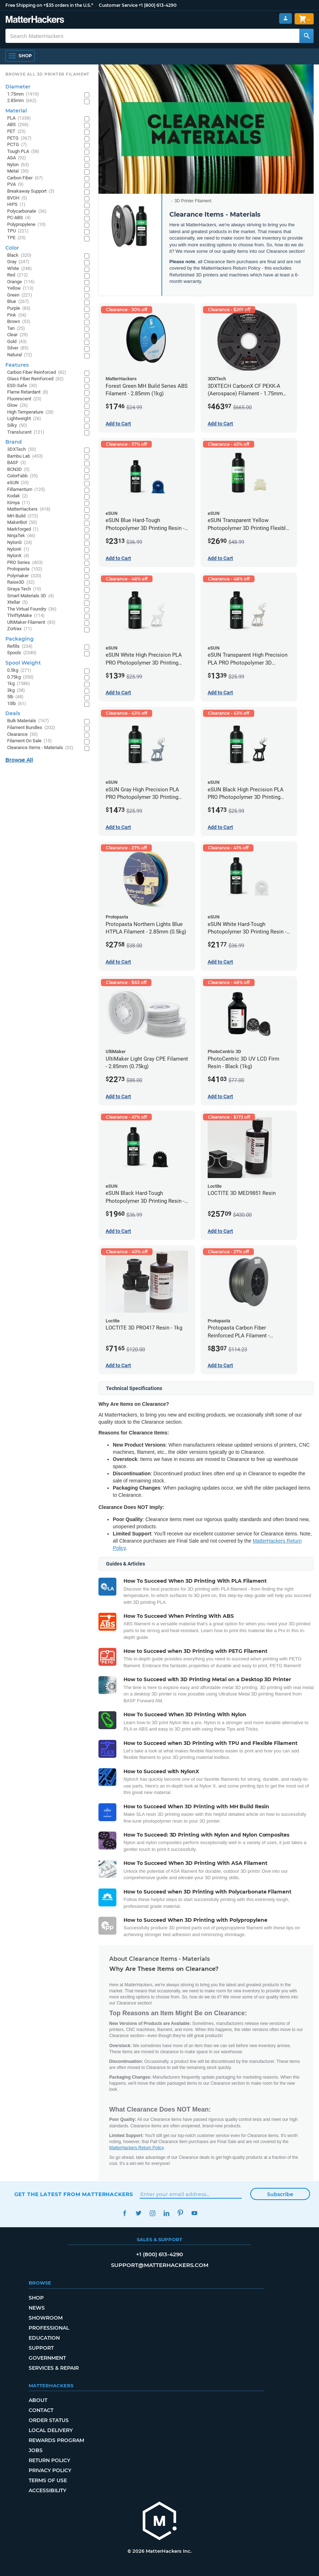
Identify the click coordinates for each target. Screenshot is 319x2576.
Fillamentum (26, 489)
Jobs (36, 2450)
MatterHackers (28, 509)
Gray (18, 262)
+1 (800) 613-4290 (158, 5)
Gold (17, 341)
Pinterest (180, 2213)
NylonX (18, 556)
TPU (18, 231)
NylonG (19, 542)
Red (17, 275)
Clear (17, 335)
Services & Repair (54, 2368)
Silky (17, 425)
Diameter (17, 86)
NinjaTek (21, 535)
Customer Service (118, 5)
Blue (18, 301)
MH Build (22, 516)
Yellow (20, 288)
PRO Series (25, 562)
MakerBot (22, 522)
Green (19, 295)
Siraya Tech (24, 589)
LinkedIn (166, 2213)
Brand (13, 442)
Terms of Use (48, 2480)
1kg (18, 683)
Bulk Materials (28, 721)
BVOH (17, 198)
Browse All (19, 760)
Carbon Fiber (25, 178)
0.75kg (20, 677)
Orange (21, 282)
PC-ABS (19, 217)
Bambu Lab (25, 456)
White (19, 268)
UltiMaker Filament (31, 622)
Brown (18, 321)
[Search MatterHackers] (306, 36)
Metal (18, 171)
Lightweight (24, 418)
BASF (16, 462)
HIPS (16, 204)
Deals (12, 713)
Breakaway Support (30, 191)
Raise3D (21, 582)
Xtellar (17, 602)
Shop (36, 2298)
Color (12, 248)
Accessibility (47, 2490)
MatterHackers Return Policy (136, 2147)
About (38, 2400)
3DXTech (21, 449)
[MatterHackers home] (159, 2521)
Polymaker (24, 576)
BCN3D (18, 469)
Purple (18, 308)
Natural (19, 355)
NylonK (18, 549)
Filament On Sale (29, 741)
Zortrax (19, 629)
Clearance (22, 734)
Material (16, 110)
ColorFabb (22, 476)
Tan (16, 328)
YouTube (194, 2213)
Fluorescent (24, 399)
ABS (18, 124)
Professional (49, 2328)
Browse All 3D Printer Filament (47, 74)
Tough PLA (23, 151)
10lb (16, 703)
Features (17, 365)
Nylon (18, 164)
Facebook (125, 2213)
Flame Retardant (27, 392)
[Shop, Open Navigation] (20, 56)
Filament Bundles (31, 727)
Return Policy (49, 2460)
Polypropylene (26, 224)
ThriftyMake (26, 615)
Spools (22, 653)
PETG (19, 138)
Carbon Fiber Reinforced (36, 372)
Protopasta (24, 569)
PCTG (17, 144)
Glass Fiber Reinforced (35, 379)
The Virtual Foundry (32, 609)
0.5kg (19, 670)
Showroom (46, 2318)
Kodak (17, 496)
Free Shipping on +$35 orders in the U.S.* (49, 5)
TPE (16, 238)
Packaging (19, 639)
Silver (18, 348)
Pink (16, 315)
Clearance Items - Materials (40, 747)
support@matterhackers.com (159, 2265)
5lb (15, 697)
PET (16, 131)
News (37, 2308)
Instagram (152, 2213)
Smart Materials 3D (30, 596)
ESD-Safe (22, 385)
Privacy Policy (50, 2470)
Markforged (23, 529)
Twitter (138, 2213)
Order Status (49, 2420)
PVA (15, 184)
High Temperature (30, 412)
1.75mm (23, 94)
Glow (17, 405)
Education (44, 2338)
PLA (19, 118)
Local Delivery (51, 2430)
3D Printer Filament (192, 200)
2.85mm (22, 100)
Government (47, 2358)
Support (41, 2348)
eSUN (18, 482)
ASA (16, 158)
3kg (16, 690)
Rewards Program (56, 2440)
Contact (41, 2410)
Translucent (25, 432)
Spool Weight (23, 663)
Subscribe (280, 2194)
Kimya (18, 503)
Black (19, 255)
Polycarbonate (27, 211)
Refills (20, 646)
